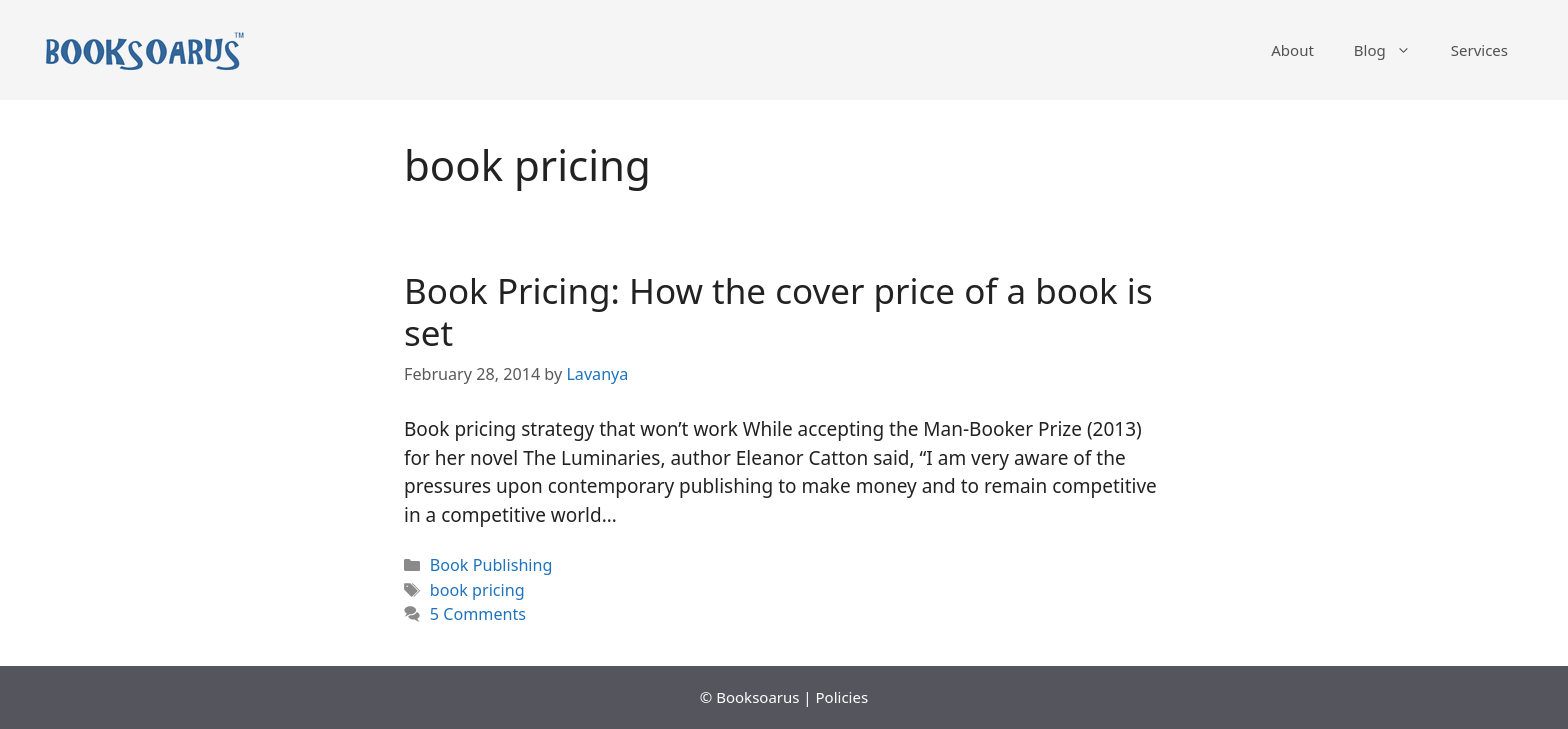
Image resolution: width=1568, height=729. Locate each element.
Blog (1392, 50)
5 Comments (478, 614)
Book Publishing (491, 565)
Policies (842, 697)
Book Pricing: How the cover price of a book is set (778, 311)
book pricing (477, 590)
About (1292, 50)
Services (1479, 50)
